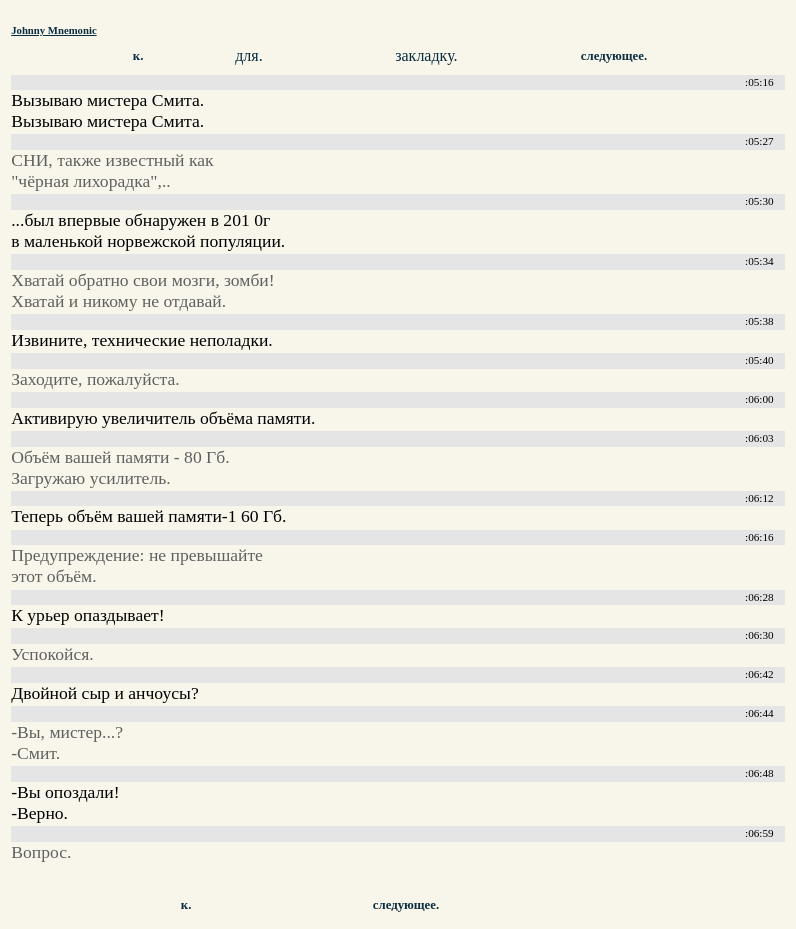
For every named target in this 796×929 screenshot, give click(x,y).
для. (248, 55)
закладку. (426, 55)
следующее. (614, 56)
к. (138, 56)
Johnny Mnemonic (53, 30)
